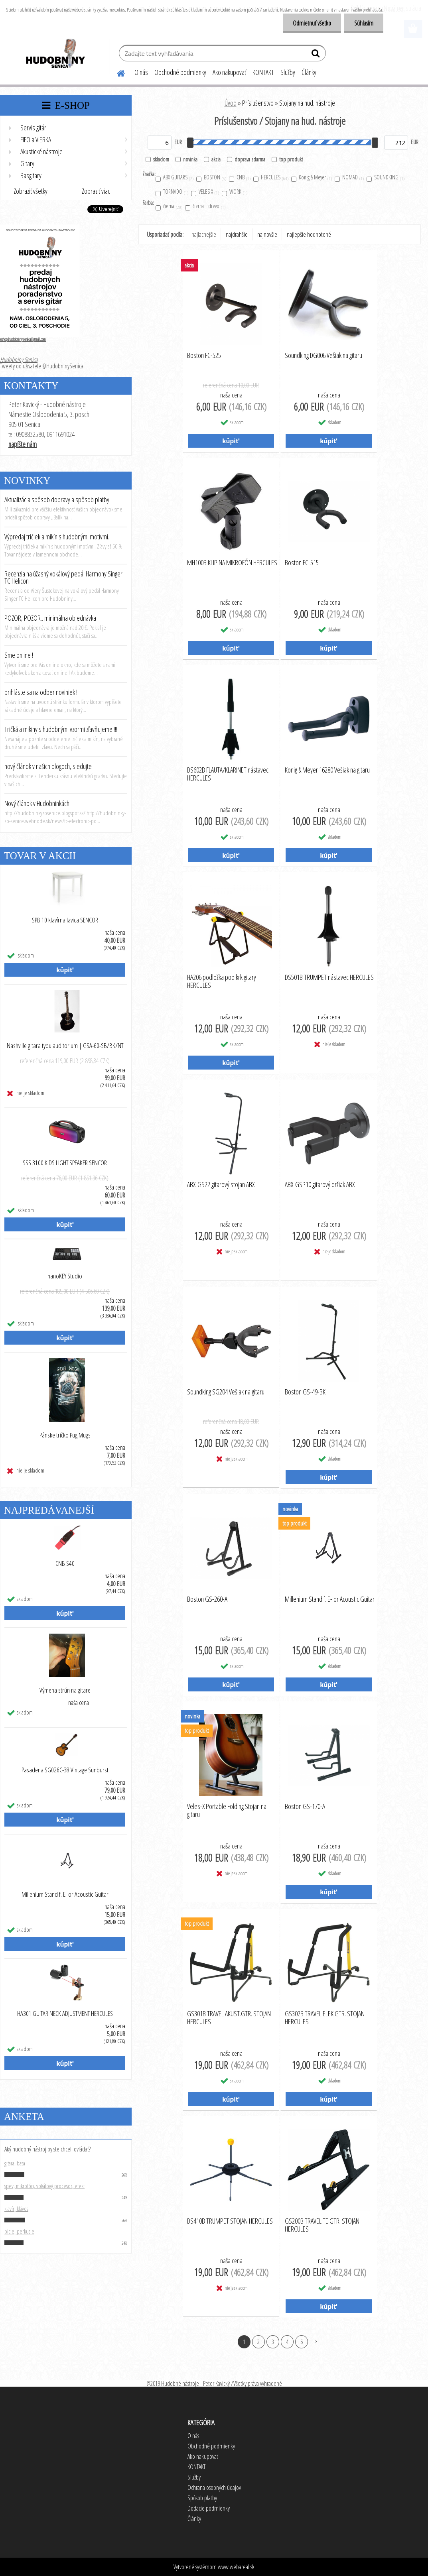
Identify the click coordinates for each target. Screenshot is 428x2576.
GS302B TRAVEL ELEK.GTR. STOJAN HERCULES (325, 2018)
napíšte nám (22, 444)
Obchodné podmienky (180, 72)
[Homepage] (116, 72)
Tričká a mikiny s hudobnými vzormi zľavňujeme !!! (60, 729)
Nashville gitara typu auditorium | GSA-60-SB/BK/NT (65, 1046)
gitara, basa (14, 2163)
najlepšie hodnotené (309, 234)
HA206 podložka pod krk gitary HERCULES (221, 981)
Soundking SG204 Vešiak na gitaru (225, 1392)
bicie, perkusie (19, 2231)
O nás (141, 72)
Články (309, 72)
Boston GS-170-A (305, 1806)
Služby (287, 72)
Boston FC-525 (204, 355)
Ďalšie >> (316, 2341)
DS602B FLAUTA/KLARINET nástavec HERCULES (227, 774)
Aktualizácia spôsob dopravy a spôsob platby (56, 499)
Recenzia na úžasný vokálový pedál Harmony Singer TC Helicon (63, 577)
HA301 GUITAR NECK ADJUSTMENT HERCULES (65, 2014)
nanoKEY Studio (64, 1276)
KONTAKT (263, 72)
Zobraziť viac (96, 191)
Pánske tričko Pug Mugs (65, 1435)
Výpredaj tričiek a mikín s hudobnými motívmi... (58, 536)
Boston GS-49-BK (305, 1392)
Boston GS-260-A (207, 1599)
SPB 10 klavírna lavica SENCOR (65, 920)
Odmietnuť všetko (312, 23)
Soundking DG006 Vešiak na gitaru (323, 355)
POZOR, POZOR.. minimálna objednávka (50, 618)
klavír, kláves (16, 2208)
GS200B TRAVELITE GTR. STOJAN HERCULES (322, 2225)
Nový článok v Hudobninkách (36, 803)
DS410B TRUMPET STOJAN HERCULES (230, 2221)
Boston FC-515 (302, 562)
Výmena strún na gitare (65, 1690)
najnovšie (267, 234)
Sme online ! (18, 655)
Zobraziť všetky (30, 191)
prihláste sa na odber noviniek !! (41, 692)
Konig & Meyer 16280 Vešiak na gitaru (327, 770)
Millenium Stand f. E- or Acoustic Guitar (65, 1894)
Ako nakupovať (229, 72)
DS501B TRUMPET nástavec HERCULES (329, 977)
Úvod (231, 103)
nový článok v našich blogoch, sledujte (48, 766)
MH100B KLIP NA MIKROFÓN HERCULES (232, 562)
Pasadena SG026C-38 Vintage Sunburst (65, 1770)
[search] (316, 55)
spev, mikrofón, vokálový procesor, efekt (44, 2186)
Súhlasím (363, 23)
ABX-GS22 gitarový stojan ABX (220, 1184)
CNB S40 (65, 1563)
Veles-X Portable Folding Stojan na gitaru (226, 1810)
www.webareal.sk (236, 2566)
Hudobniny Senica (18, 359)
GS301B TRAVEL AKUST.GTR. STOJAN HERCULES (229, 2018)
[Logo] (55, 54)
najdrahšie (237, 234)
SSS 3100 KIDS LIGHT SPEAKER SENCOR (65, 1163)
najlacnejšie (203, 234)
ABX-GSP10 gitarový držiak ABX (320, 1184)
